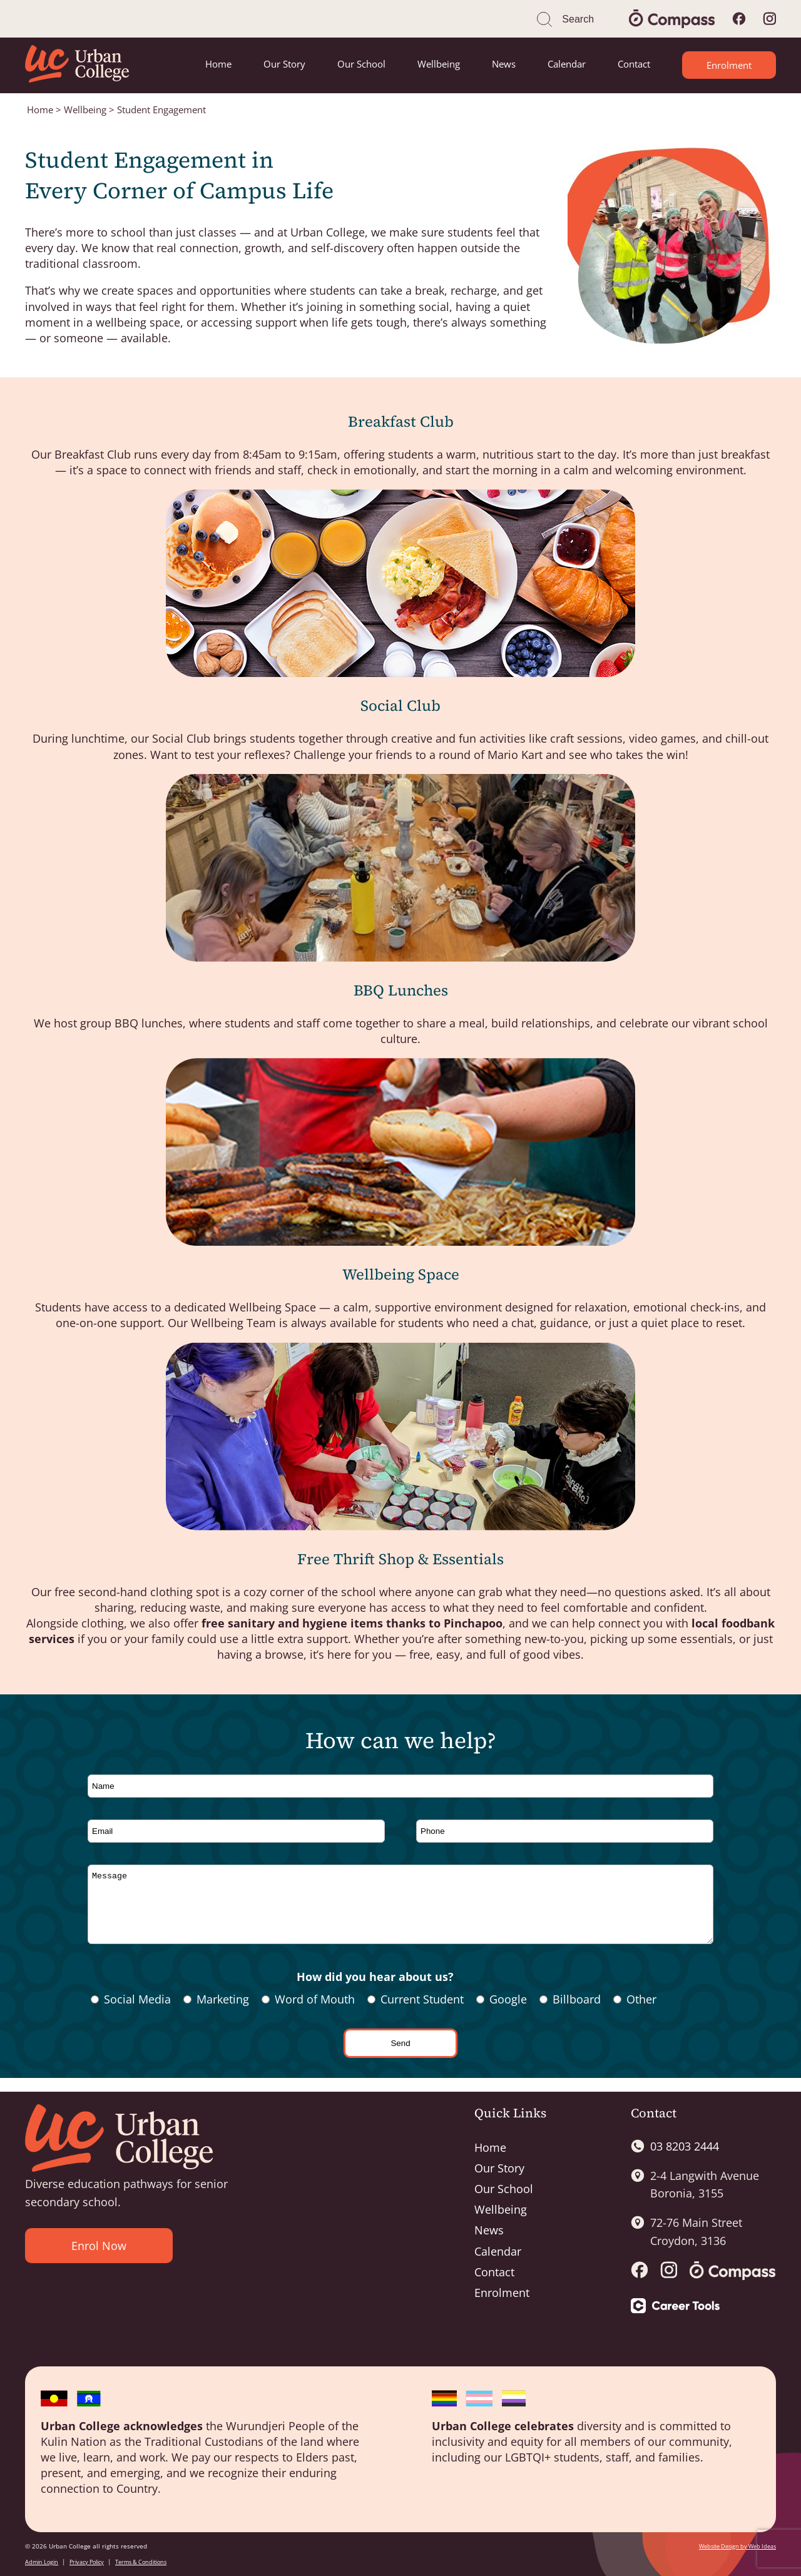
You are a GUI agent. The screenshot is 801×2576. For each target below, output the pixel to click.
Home (218, 64)
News (504, 64)
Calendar (567, 64)
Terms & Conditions (140, 2562)
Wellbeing (438, 64)
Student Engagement (161, 109)
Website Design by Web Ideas (737, 2546)
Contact (634, 64)
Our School (361, 64)
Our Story (284, 64)
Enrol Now (98, 2245)
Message (400, 1911)
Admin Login (41, 2562)
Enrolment (729, 65)
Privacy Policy (86, 2562)
